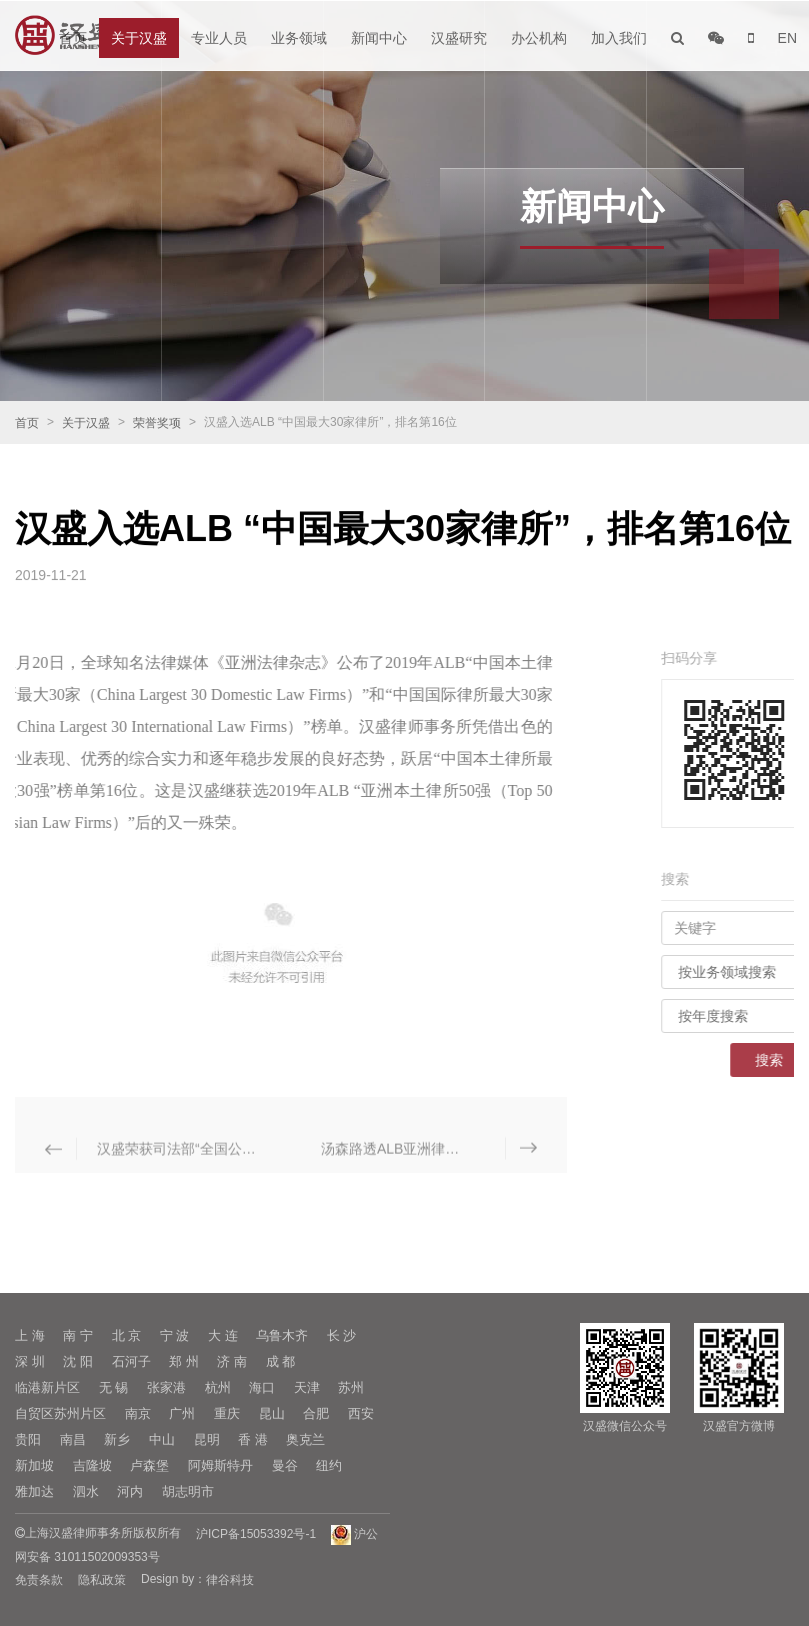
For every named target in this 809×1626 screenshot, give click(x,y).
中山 (162, 1439)
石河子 (131, 1361)
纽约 (329, 1465)
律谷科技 (230, 1580)
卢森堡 (149, 1465)
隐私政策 (102, 1580)
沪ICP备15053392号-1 (256, 1534)
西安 (361, 1413)
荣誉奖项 (157, 423)
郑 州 (184, 1361)
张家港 (166, 1387)
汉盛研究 (459, 38)
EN (787, 38)
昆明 (207, 1439)
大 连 (223, 1335)
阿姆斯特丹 (220, 1465)
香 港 (253, 1439)
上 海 (30, 1335)
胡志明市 (188, 1491)
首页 (73, 38)
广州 (182, 1413)
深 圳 (30, 1361)
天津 (307, 1387)
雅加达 (34, 1491)
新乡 (117, 1439)
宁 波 (175, 1335)
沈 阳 (78, 1361)
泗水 (86, 1491)
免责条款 (39, 1580)
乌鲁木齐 (282, 1335)
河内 (130, 1491)
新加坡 (34, 1465)
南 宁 (78, 1335)
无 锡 (114, 1387)
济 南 (232, 1361)
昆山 (272, 1413)
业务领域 (299, 38)
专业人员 (219, 38)
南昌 (73, 1439)
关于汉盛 (139, 38)
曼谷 (285, 1465)
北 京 (127, 1335)
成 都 (281, 1361)
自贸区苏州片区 (60, 1413)
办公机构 (539, 38)
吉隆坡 (92, 1465)
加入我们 (619, 38)
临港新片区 (47, 1387)
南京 (138, 1413)
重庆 (227, 1413)
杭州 (218, 1387)
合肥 (316, 1413)
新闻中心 (379, 38)
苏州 (351, 1387)
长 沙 (342, 1335)
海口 (262, 1387)
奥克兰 (305, 1439)
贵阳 (28, 1439)
